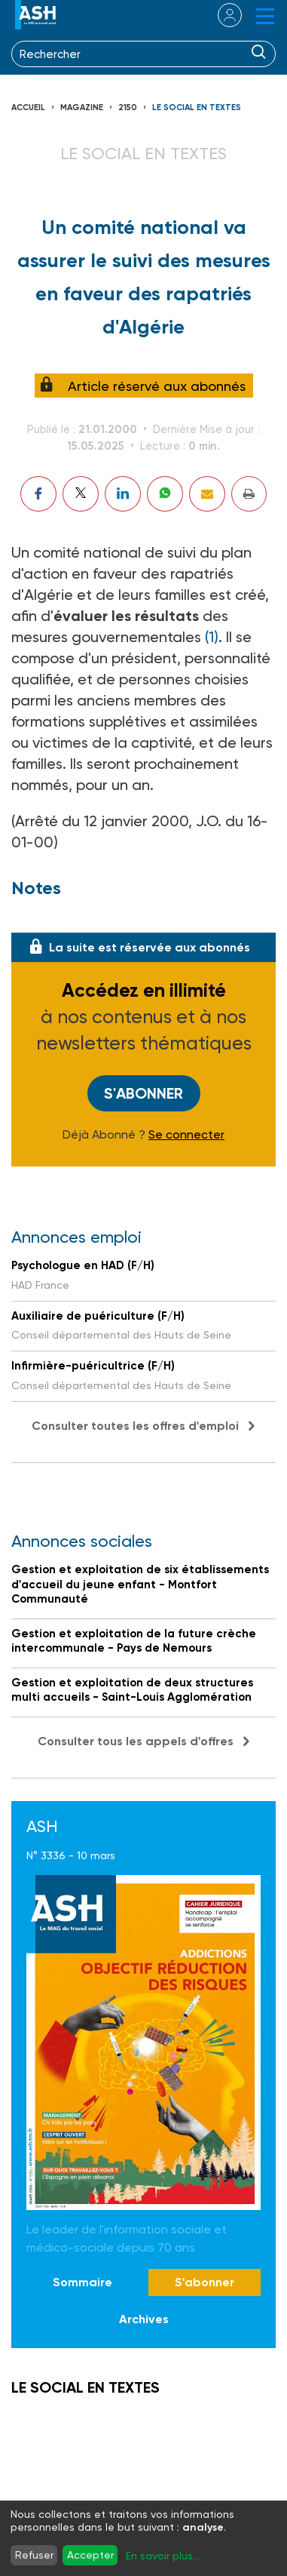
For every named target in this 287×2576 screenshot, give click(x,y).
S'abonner (143, 1093)
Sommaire (82, 2282)
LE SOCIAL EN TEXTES (196, 107)
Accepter (90, 2555)
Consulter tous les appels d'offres (136, 1741)
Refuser (34, 2555)
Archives (144, 2319)
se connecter (220, 15)
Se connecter (186, 1135)
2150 (127, 107)
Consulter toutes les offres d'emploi (135, 1426)
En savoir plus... (163, 2556)
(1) (211, 637)
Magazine (81, 107)
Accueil (28, 107)
